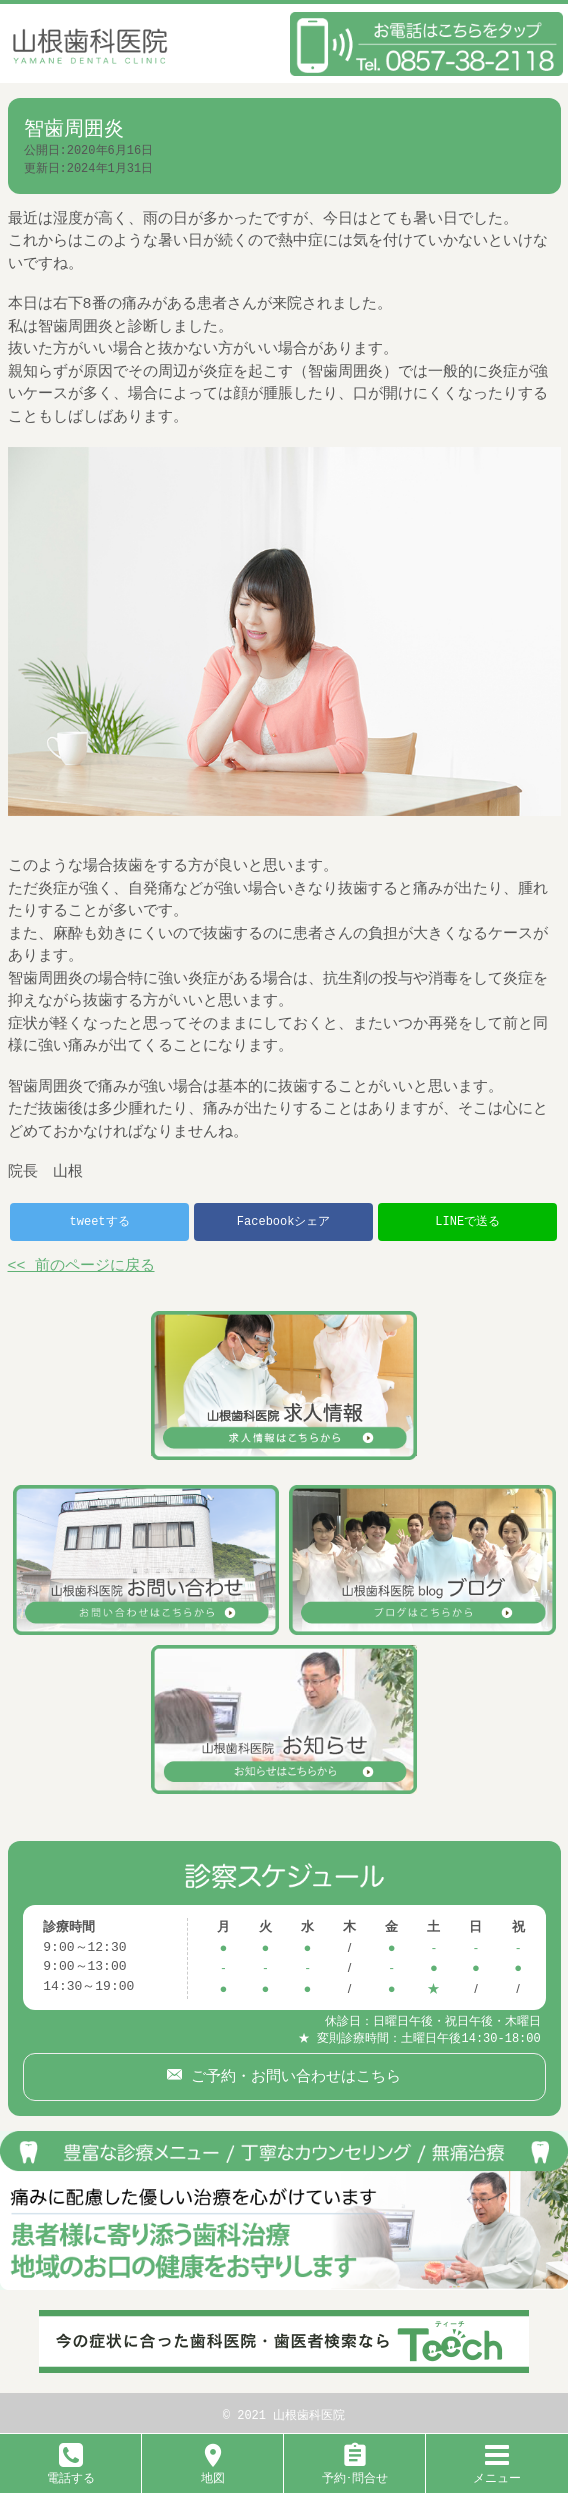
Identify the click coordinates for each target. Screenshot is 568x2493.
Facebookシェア (284, 1221)
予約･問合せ (355, 2470)
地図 (213, 2470)
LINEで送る (467, 1221)
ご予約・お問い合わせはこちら (291, 2072)
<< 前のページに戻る (81, 1267)
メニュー (497, 2470)
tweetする (100, 1221)
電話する (71, 2470)
